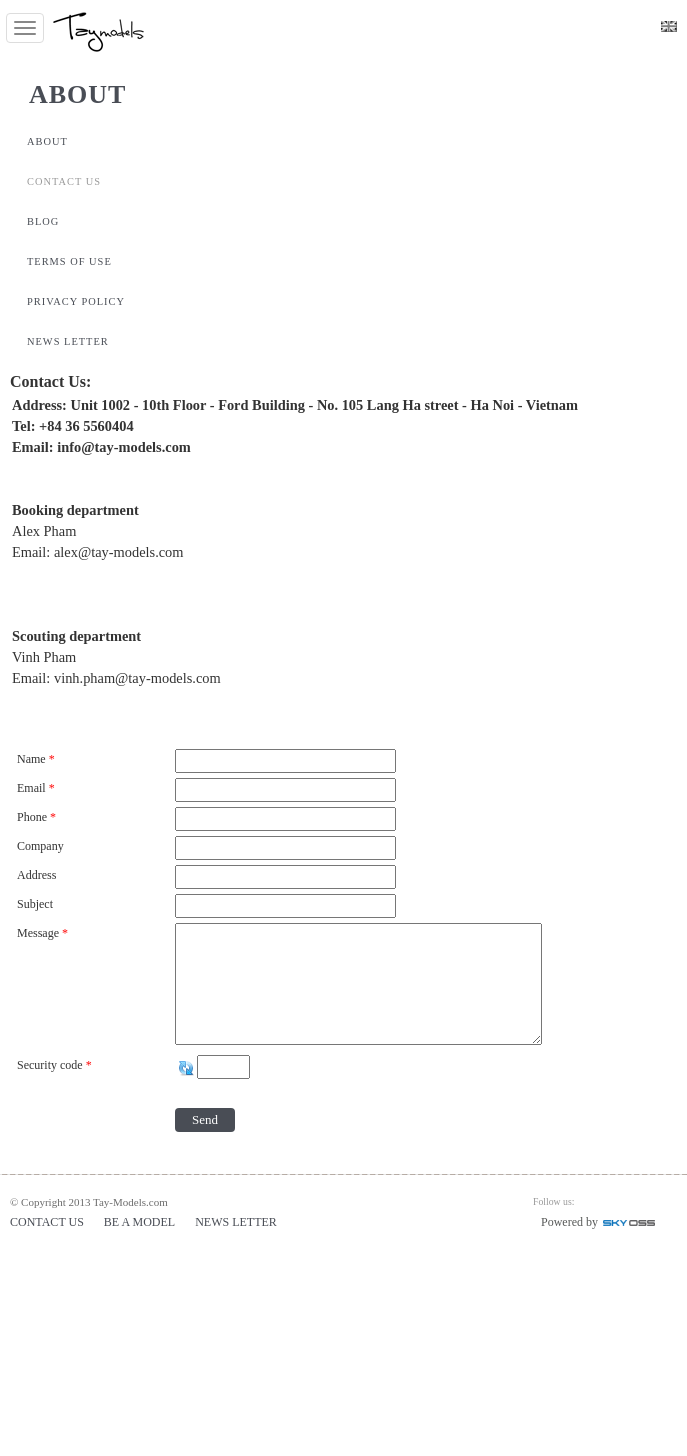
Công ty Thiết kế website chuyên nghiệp (647, 1226)
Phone (38, 817)
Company (40, 846)
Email (37, 788)
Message (44, 933)
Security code (56, 1065)
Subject (35, 904)
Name (37, 759)
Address (36, 875)
